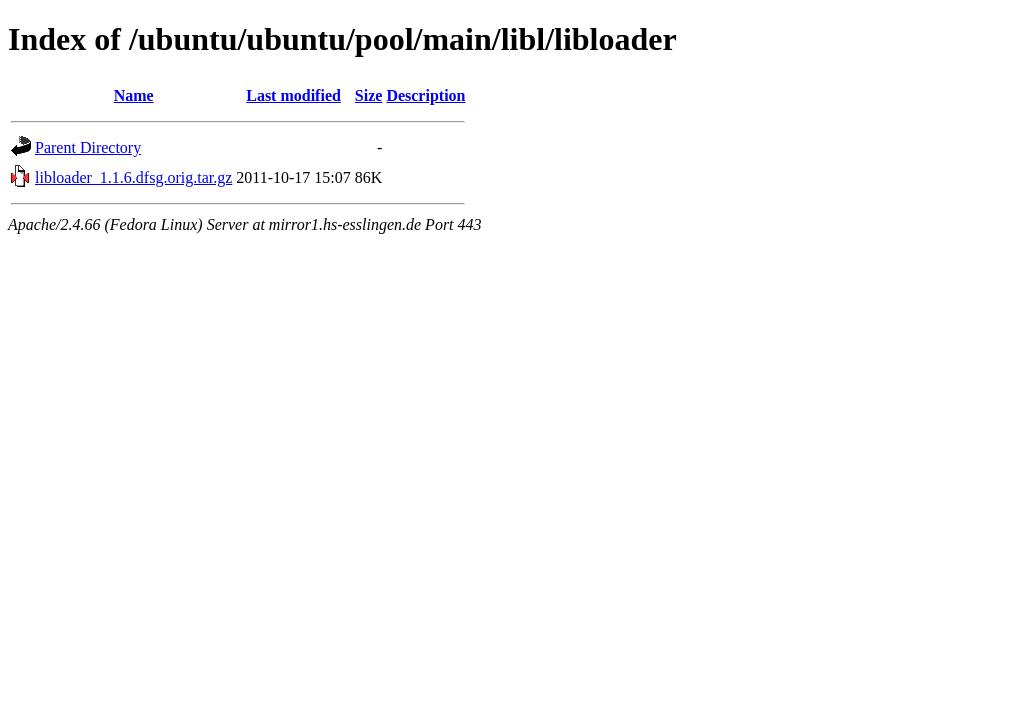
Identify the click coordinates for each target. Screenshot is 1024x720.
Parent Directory (88, 147)
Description (425, 95)
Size (369, 95)
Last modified (293, 95)
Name (134, 95)
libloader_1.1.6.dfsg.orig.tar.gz (133, 177)
